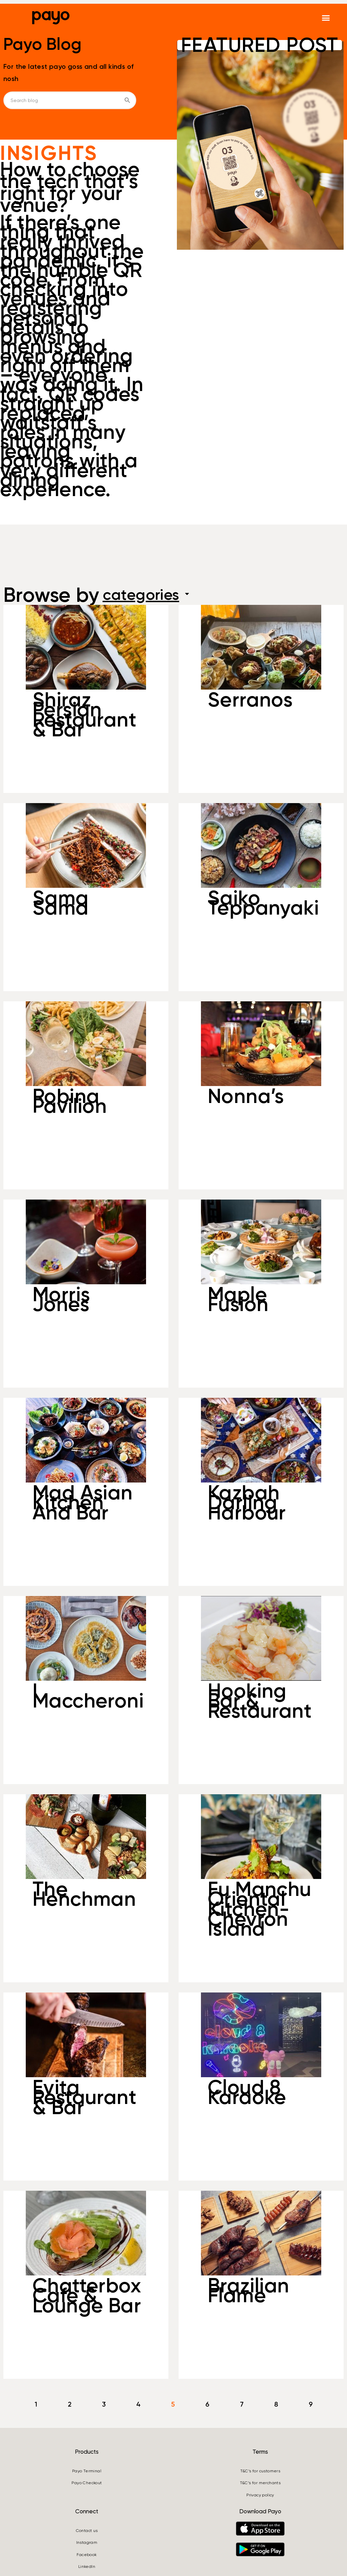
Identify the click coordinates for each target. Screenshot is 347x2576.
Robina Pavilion (70, 1101)
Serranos (250, 699)
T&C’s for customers (260, 2471)
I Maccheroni (88, 1696)
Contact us (87, 2530)
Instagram (87, 2542)
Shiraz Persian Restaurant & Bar (84, 714)
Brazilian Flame (248, 2291)
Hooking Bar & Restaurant (259, 1701)
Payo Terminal (86, 2471)
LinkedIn (86, 2566)
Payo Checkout (87, 2482)
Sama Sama (61, 903)
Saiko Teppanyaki (263, 903)
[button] (326, 18)
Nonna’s (246, 1096)
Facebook (87, 2554)
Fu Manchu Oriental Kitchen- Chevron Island (259, 1909)
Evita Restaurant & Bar (84, 2097)
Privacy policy (260, 2495)
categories (155, 594)
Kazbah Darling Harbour (247, 1502)
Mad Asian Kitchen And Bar (83, 1502)
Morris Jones (61, 1299)
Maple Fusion (238, 1299)
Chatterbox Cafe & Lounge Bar (87, 2295)
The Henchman (84, 1894)
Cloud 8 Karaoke (247, 2092)
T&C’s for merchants (260, 2482)
